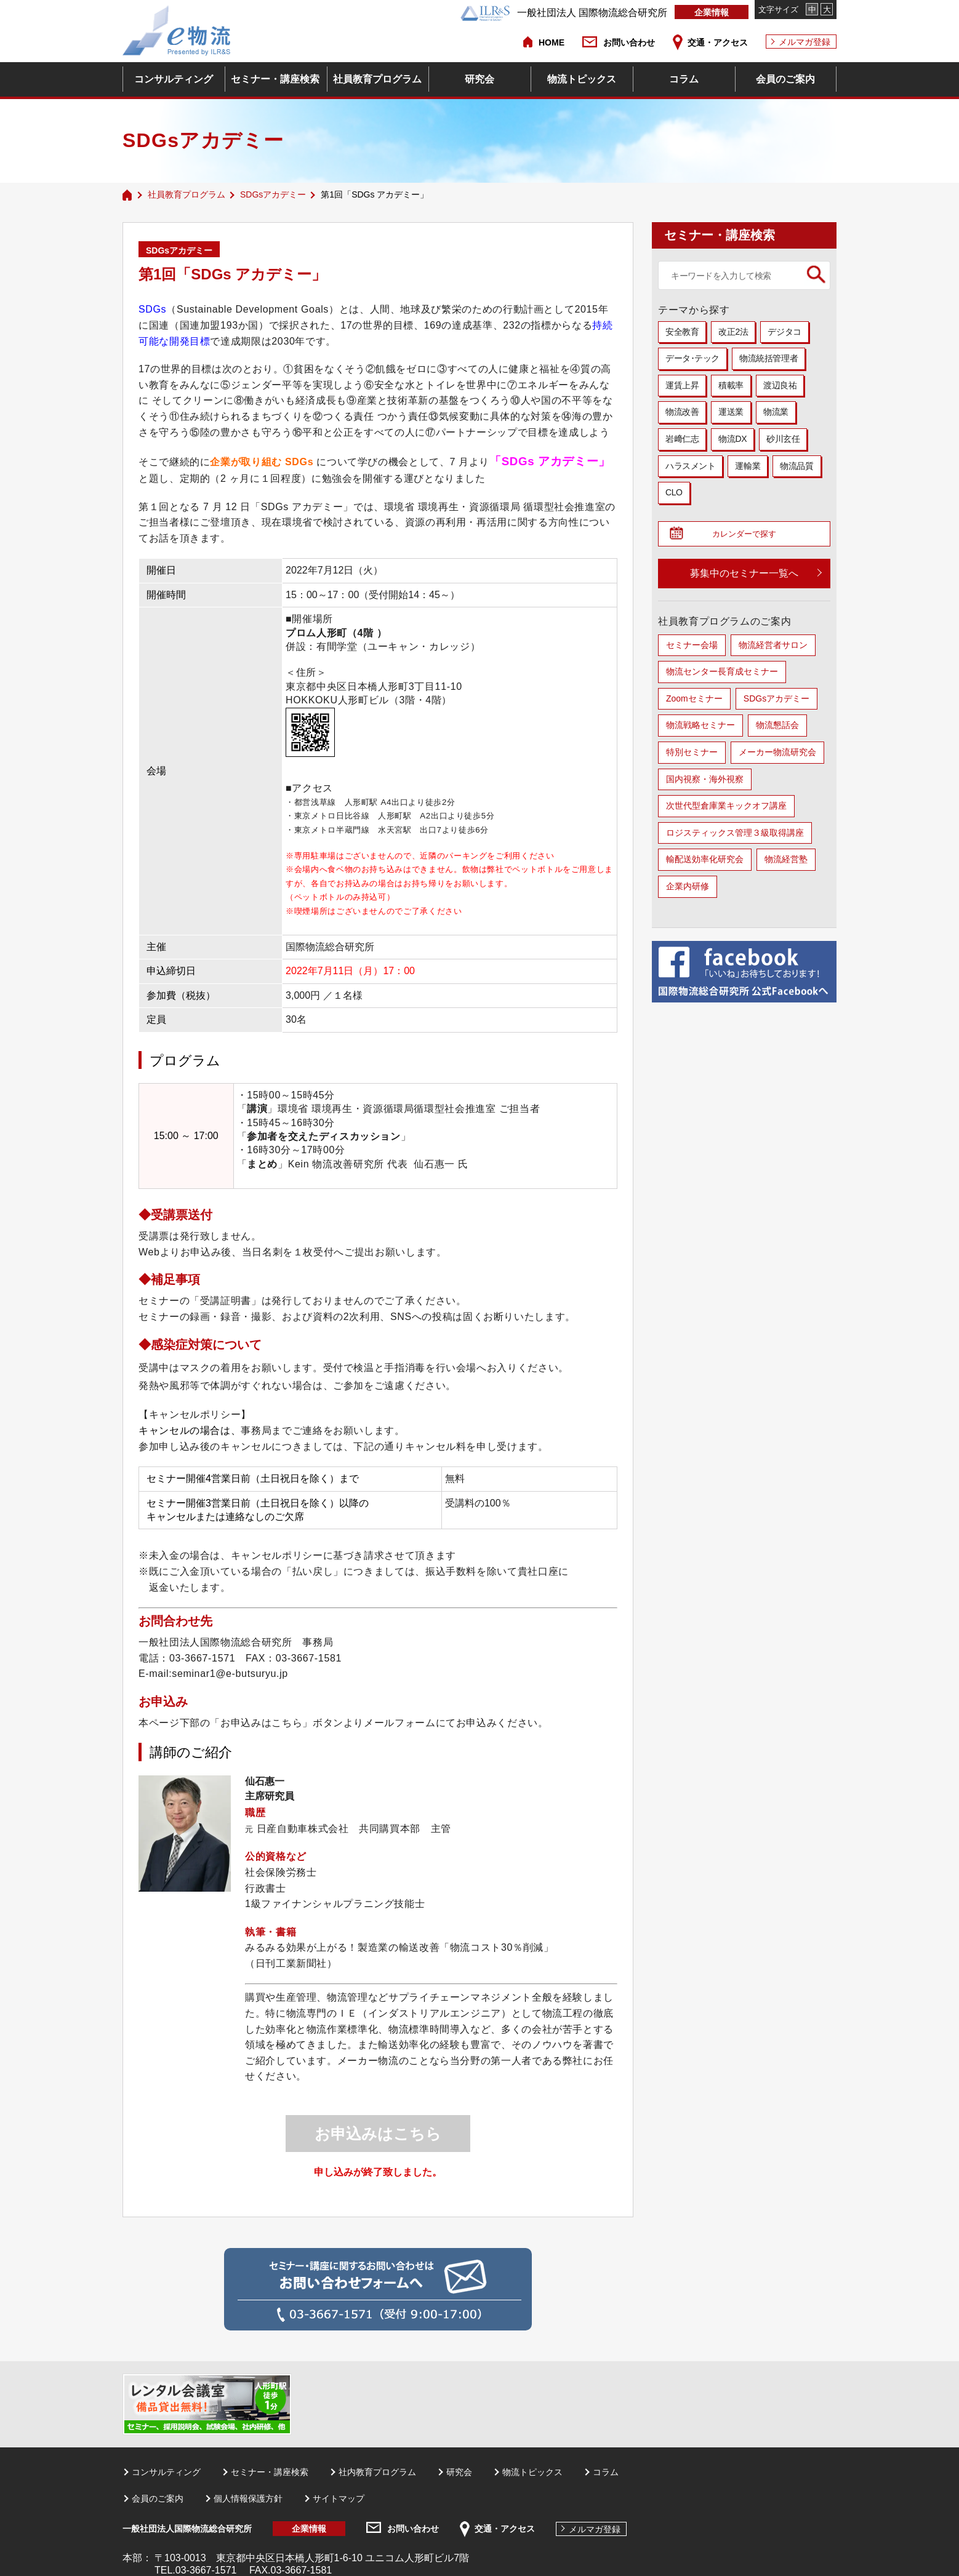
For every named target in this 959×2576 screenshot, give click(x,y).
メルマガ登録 (804, 42)
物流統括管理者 (768, 358)
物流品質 (796, 466)
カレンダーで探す (749, 535)
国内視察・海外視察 (705, 783)
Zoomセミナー (694, 702)
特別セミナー (692, 756)
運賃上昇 (682, 385)
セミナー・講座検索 (275, 79)
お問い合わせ (629, 42)
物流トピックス (581, 79)
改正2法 (733, 332)
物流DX (732, 439)
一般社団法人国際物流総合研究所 (187, 2529)
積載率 (731, 385)
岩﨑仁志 (682, 439)
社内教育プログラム (377, 2472)
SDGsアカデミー (273, 194)
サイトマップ (338, 2498)
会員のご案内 (785, 79)
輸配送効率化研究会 (705, 863)
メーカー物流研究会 (777, 756)
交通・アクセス (718, 42)
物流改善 (682, 412)
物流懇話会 (777, 729)
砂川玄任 (783, 439)
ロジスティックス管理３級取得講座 (735, 836)
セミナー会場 (692, 649)
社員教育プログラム (377, 79)
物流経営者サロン (773, 649)
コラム (684, 79)
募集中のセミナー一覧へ (744, 577)
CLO (674, 492)
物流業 (775, 412)
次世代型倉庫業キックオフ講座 (726, 809)
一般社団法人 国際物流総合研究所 (563, 12)
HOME (551, 42)
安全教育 (682, 332)
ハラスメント (690, 466)
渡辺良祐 (779, 385)
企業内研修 (687, 890)
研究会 (479, 79)
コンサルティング (173, 79)
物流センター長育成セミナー (722, 675)
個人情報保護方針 (248, 2498)
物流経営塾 (786, 863)
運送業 (731, 412)
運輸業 (747, 466)
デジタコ (784, 332)
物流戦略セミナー (700, 729)
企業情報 (711, 12)
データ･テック (692, 358)
